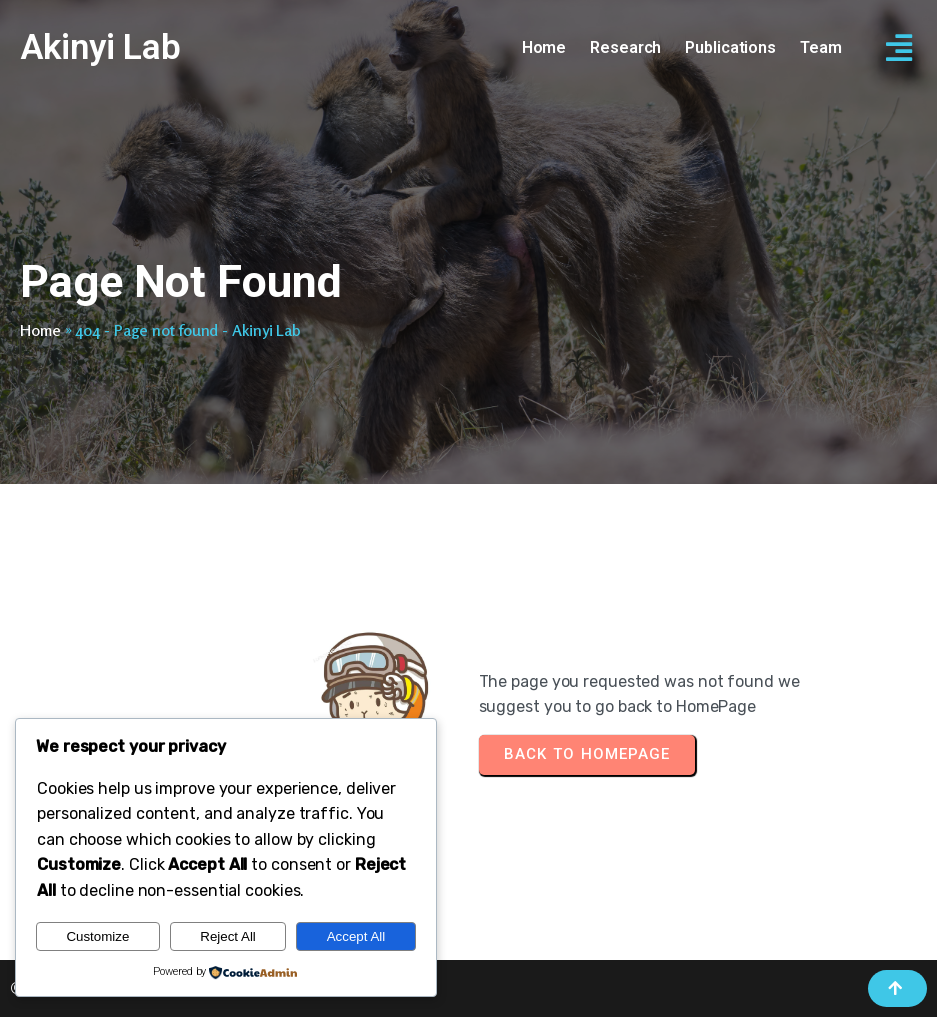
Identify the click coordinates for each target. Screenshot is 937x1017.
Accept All (356, 936)
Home (40, 330)
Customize (97, 936)
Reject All (228, 936)
